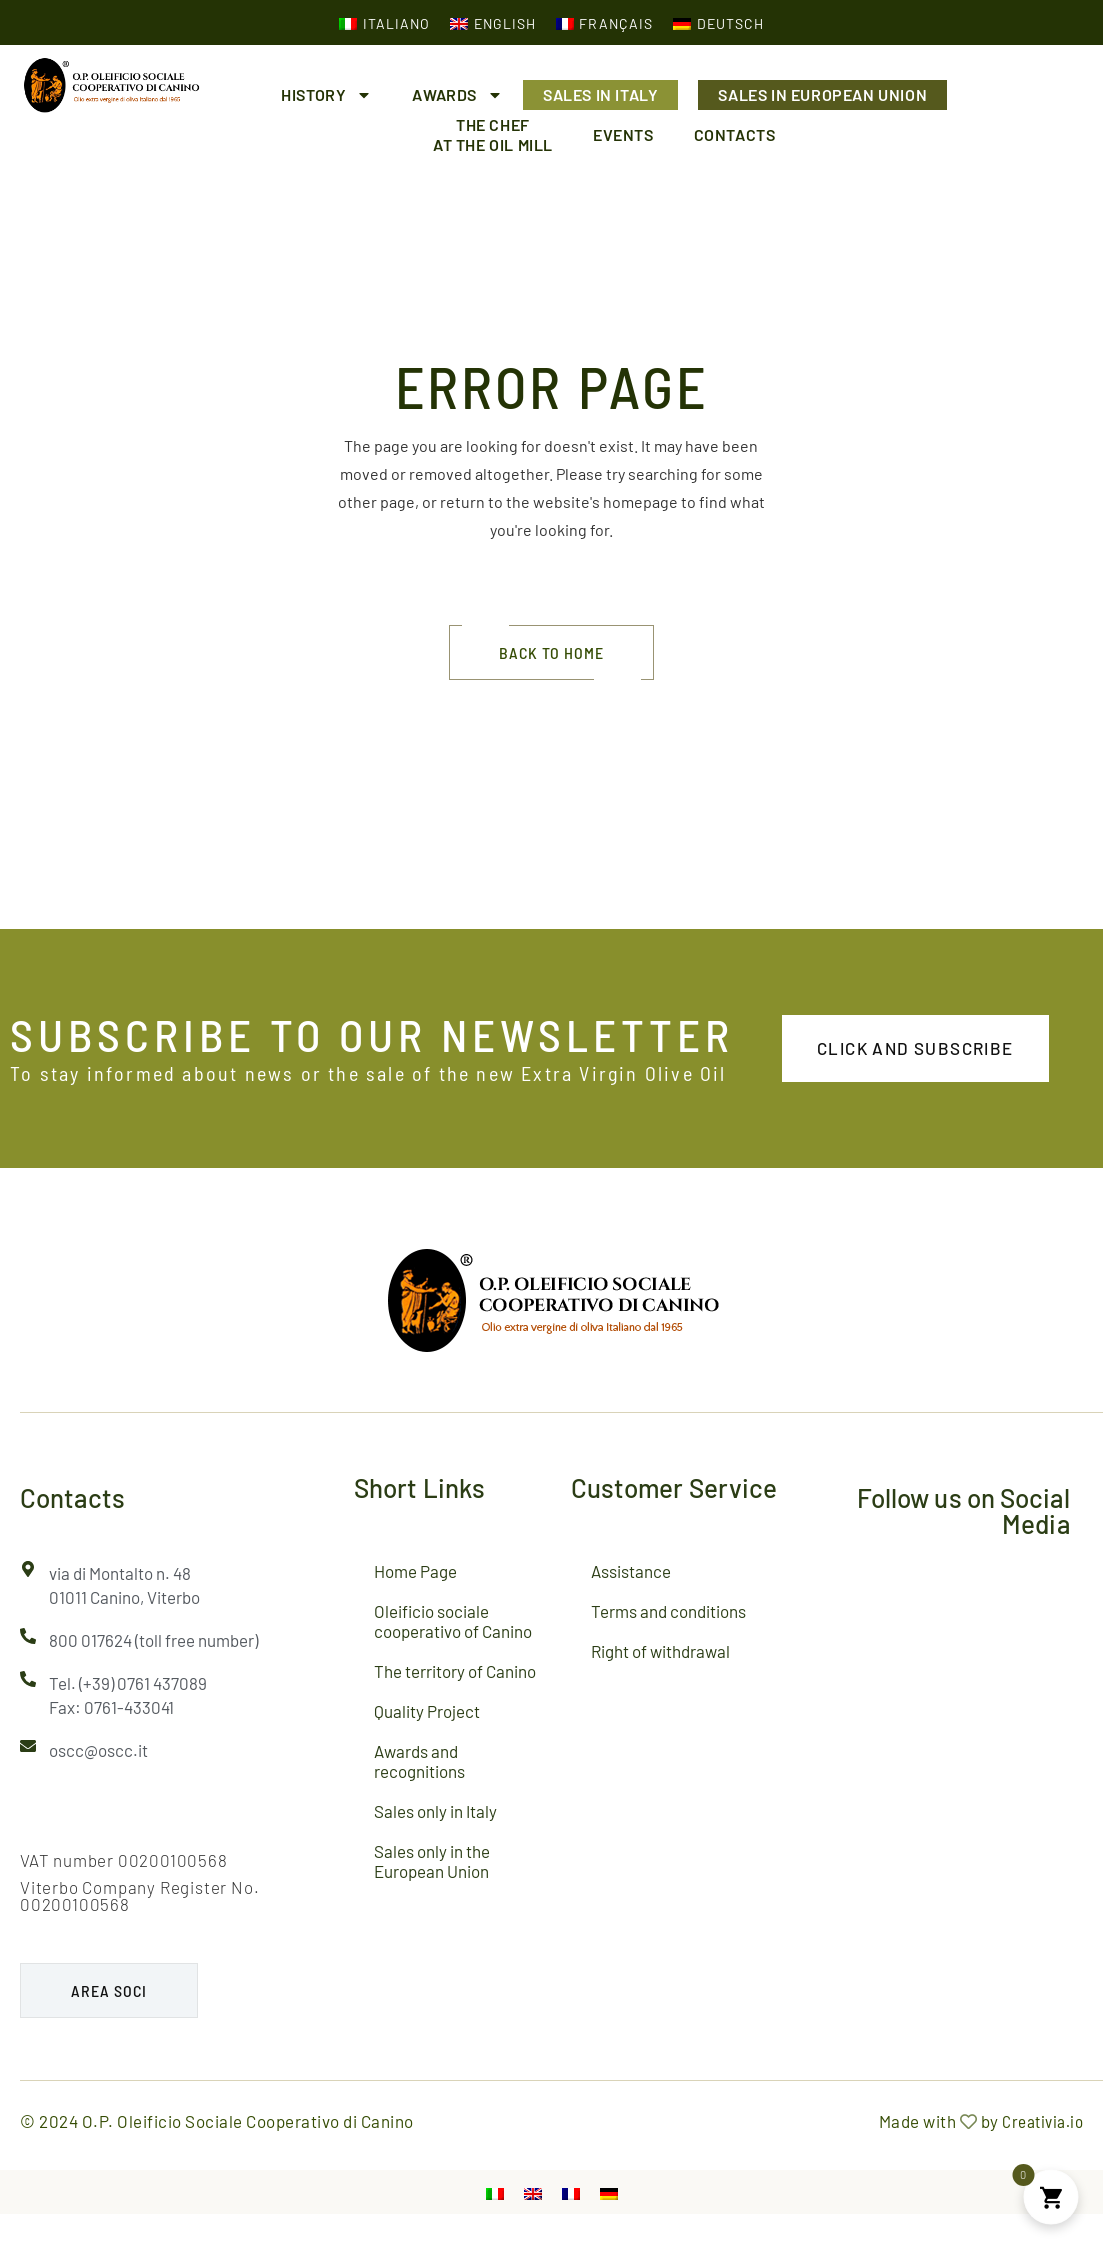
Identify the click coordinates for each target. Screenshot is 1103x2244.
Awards (457, 95)
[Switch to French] (571, 2192)
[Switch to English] (533, 2192)
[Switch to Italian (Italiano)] (384, 23)
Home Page (415, 1571)
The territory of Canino (455, 1671)
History (326, 95)
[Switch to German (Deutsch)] (718, 23)
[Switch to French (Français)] (605, 23)
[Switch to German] (609, 2192)
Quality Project (427, 1711)
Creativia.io (1042, 2121)
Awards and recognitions (419, 1761)
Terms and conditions (668, 1611)
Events (623, 134)
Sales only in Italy (435, 1811)
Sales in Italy (600, 94)
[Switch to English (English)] (493, 23)
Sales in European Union (822, 94)
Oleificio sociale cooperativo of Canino (453, 1621)
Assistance (631, 1571)
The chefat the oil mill (493, 134)
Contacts (735, 134)
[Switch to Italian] (495, 2192)
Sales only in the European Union (432, 1861)
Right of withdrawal (660, 1651)
